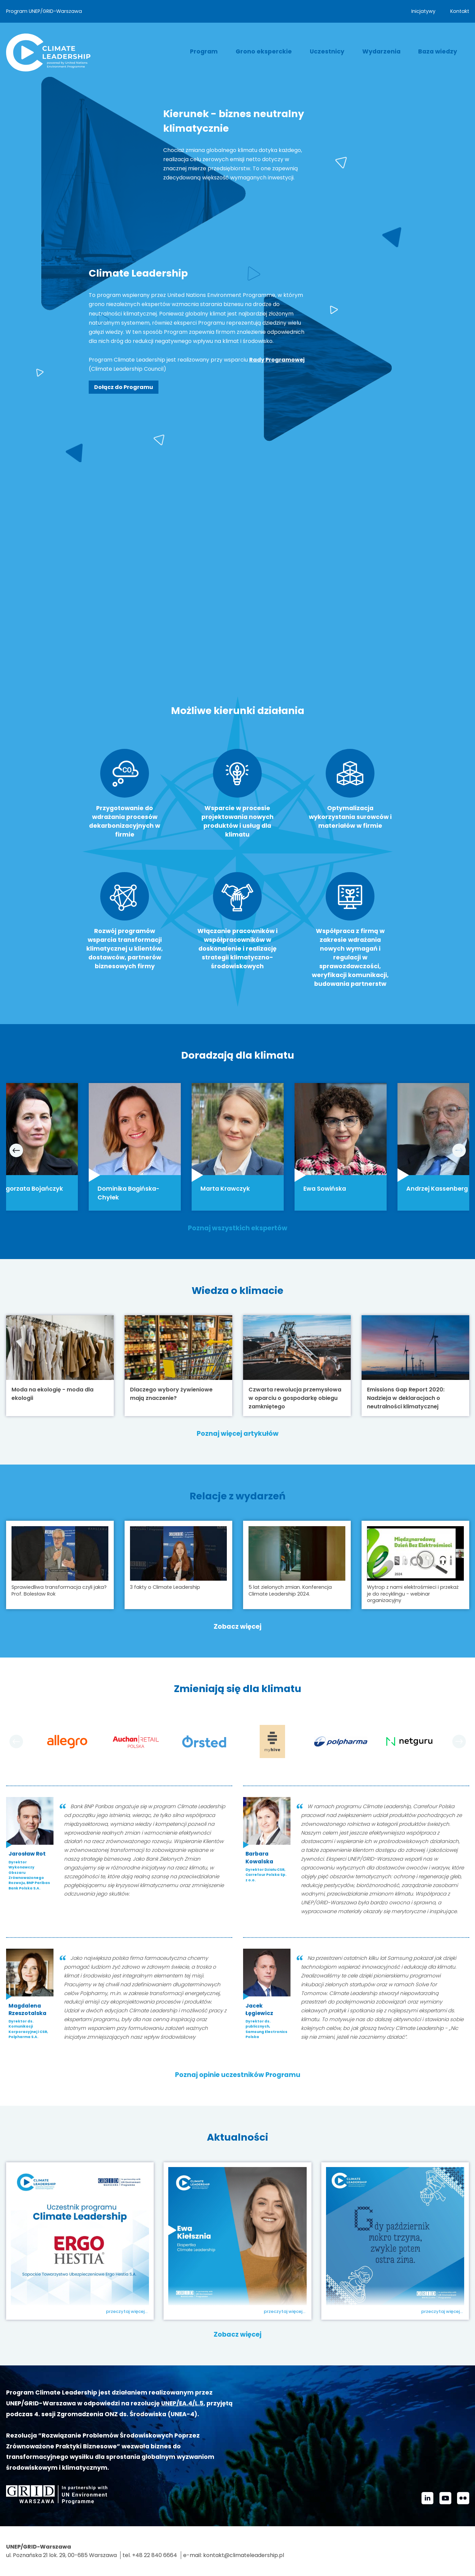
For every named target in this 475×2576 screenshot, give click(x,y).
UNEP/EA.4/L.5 (182, 2403)
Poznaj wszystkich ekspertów (237, 1228)
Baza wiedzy (437, 51)
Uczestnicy (327, 51)
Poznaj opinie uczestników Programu (237, 2075)
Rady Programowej (277, 360)
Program (204, 51)
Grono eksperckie (264, 51)
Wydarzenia (381, 51)
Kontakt (459, 11)
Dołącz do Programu (123, 387)
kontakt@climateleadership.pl (243, 2555)
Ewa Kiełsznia (213, 2313)
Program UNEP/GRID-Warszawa (44, 11)
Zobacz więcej (237, 1626)
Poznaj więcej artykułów (238, 1433)
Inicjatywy (423, 11)
